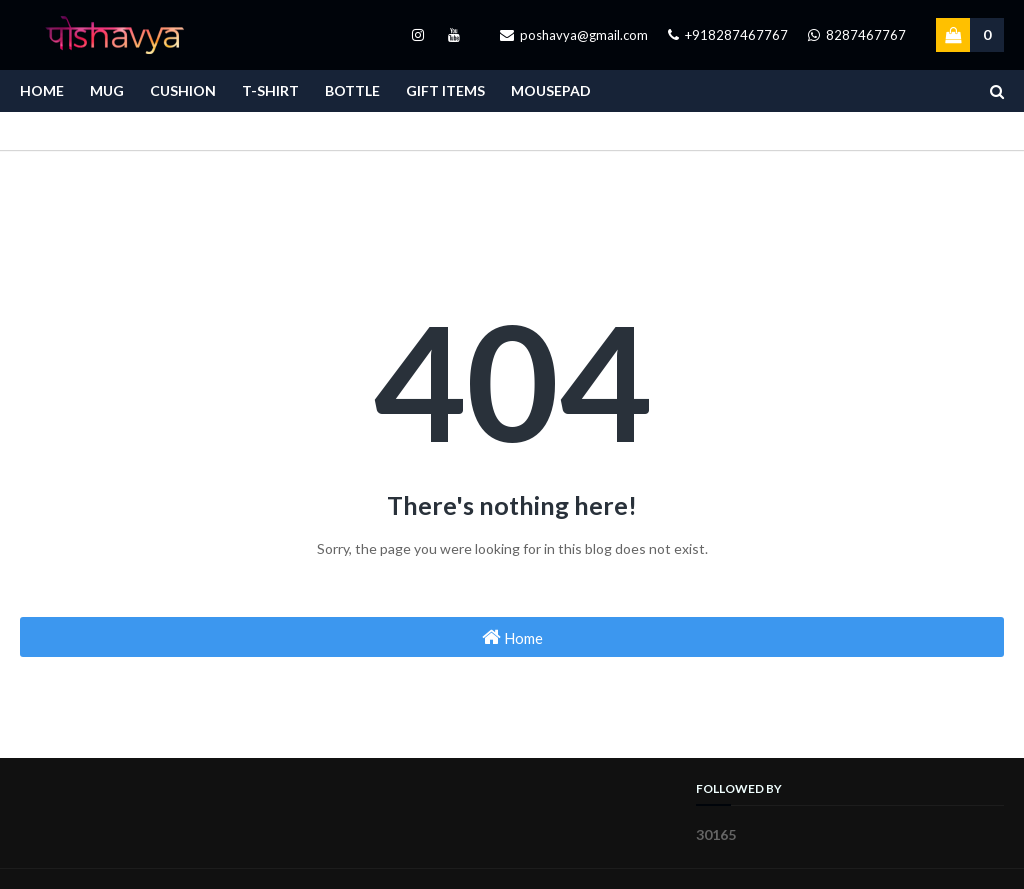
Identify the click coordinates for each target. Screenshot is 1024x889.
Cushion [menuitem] (183, 90)
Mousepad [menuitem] (551, 90)
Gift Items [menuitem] (445, 90)
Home (512, 637)
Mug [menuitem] (107, 90)
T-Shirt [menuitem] (270, 90)
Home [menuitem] (42, 90)
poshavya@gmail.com (574, 35)
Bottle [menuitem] (352, 90)
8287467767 (857, 35)
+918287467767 (728, 35)
